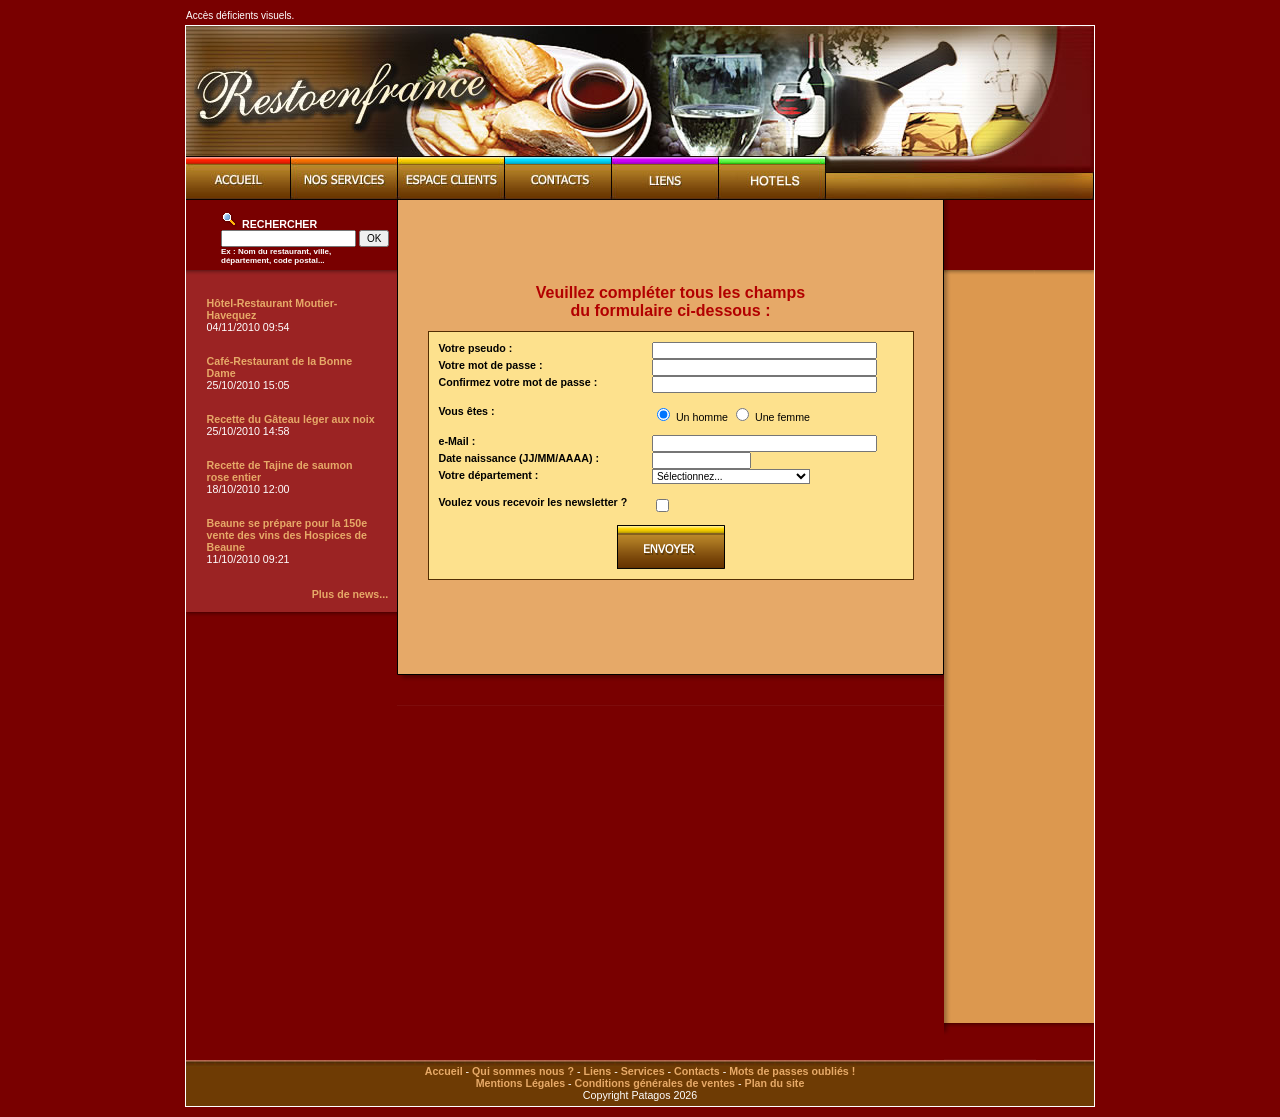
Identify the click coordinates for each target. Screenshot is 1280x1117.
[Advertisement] (671, 242)
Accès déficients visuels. (240, 15)
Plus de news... (350, 594)
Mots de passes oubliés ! (792, 1071)
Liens (597, 1071)
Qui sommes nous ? (523, 1071)
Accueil (444, 1071)
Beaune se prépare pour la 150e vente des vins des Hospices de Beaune (287, 535)
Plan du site (775, 1083)
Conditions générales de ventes (655, 1083)
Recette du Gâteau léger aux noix (291, 419)
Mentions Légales (520, 1083)
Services (643, 1071)
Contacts (697, 1071)
